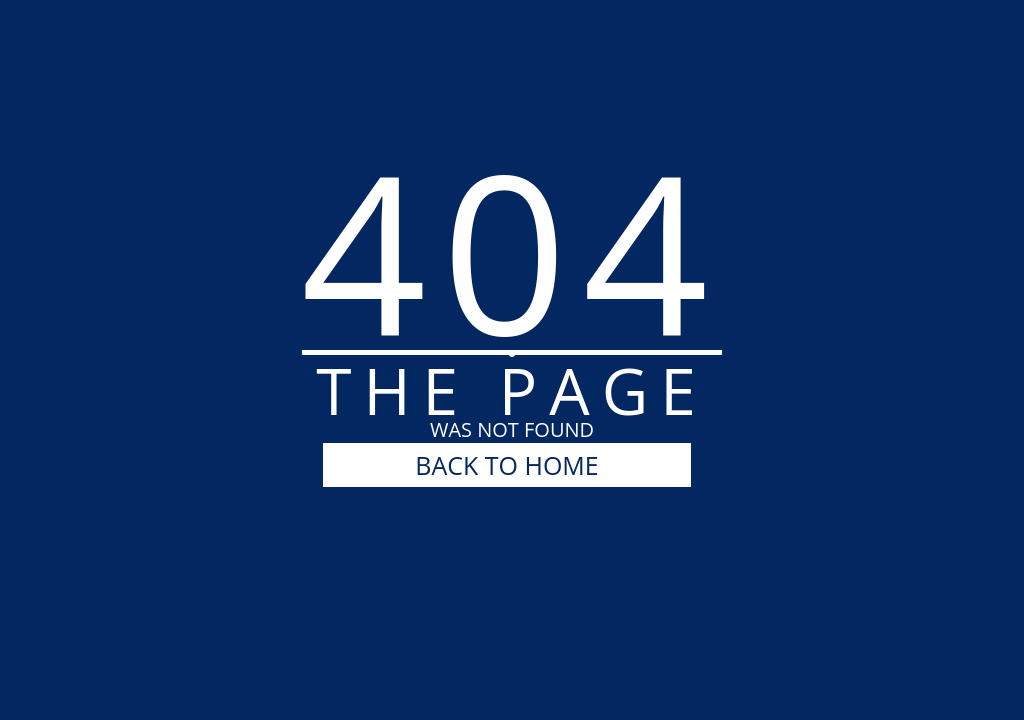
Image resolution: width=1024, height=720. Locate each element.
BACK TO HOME (506, 465)
